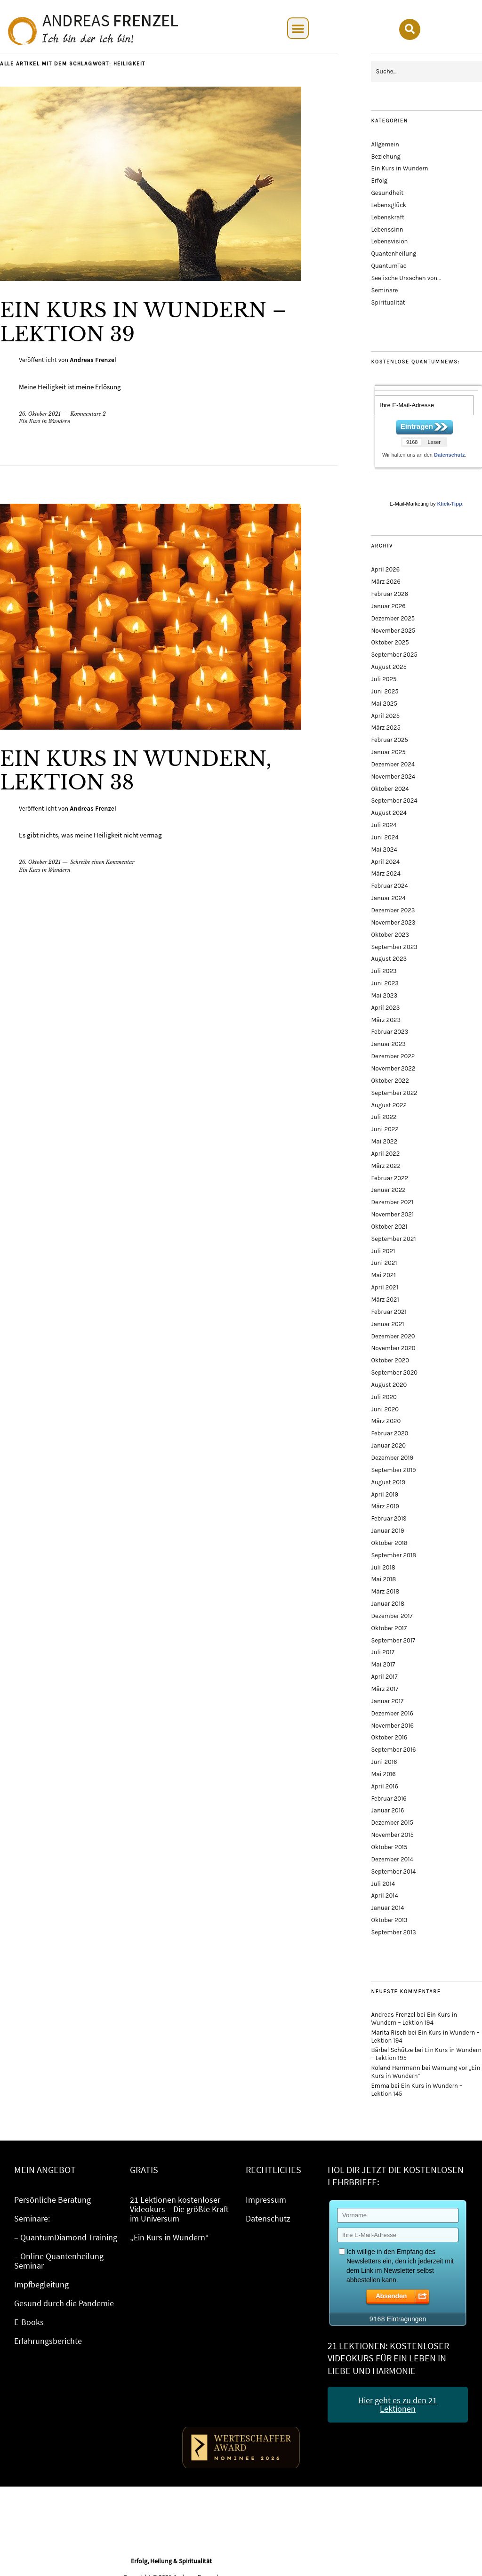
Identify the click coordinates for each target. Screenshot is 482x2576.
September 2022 (394, 1092)
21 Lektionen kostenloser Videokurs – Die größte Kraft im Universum (179, 2209)
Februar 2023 (389, 1031)
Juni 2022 (384, 1129)
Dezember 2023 (393, 910)
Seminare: (32, 2218)
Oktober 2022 (390, 1080)
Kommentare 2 (88, 414)
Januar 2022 (388, 1189)
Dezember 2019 (392, 1457)
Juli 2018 (383, 1567)
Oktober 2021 (389, 1226)
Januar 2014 (387, 1907)
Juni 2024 (384, 837)
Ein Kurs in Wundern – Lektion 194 (414, 2018)
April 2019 (384, 1494)
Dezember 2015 (392, 1822)
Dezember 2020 (393, 1336)
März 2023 (386, 1019)
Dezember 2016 (392, 1713)
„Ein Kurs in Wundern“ (169, 2237)
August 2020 (389, 1384)
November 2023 (393, 922)
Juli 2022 (383, 1116)
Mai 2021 (383, 1275)
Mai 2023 (384, 995)
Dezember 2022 (393, 1056)
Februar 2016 (388, 1798)
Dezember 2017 (391, 1615)
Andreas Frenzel (93, 359)
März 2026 (385, 581)
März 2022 (385, 1165)
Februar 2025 (389, 739)
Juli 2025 (383, 679)
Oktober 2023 (390, 934)
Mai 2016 (383, 1774)
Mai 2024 (384, 849)
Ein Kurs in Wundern (45, 421)
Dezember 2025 (393, 618)
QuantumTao (388, 265)
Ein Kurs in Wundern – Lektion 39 (143, 322)
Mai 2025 (384, 703)
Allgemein (385, 144)
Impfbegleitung (41, 2284)
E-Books (29, 2322)
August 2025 (388, 666)
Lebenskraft (387, 217)
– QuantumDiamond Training (65, 2237)
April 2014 (384, 1895)
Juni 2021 (384, 1262)
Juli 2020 (383, 1397)
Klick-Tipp (449, 504)
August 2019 (388, 1482)
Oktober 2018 (389, 1542)
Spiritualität (388, 302)
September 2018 (393, 1555)
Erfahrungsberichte (48, 2340)
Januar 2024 (388, 898)
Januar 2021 (387, 1324)
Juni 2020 (384, 1409)
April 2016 (384, 1786)
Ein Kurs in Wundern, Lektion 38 (136, 771)
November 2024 (393, 776)
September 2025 (394, 654)
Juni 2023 (384, 983)
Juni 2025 (384, 691)
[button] (298, 28)
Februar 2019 (388, 1518)
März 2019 (385, 1506)
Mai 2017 (383, 1664)
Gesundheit (387, 192)
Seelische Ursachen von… (406, 278)
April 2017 (384, 1676)
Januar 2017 (387, 1701)
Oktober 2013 (389, 1920)
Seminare (384, 290)
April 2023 (385, 1007)
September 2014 (393, 1871)
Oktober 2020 (390, 1360)
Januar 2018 (387, 1603)
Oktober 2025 (390, 642)
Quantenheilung (393, 253)
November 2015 (392, 1834)
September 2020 (394, 1372)
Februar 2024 (389, 885)
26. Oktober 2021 (40, 414)
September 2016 (393, 1749)
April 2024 (385, 861)
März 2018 (385, 1591)
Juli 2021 (383, 1251)
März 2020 (386, 1421)
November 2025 (393, 630)
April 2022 (385, 1153)
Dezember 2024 (392, 764)
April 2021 (384, 1287)
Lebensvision (389, 241)
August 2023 (389, 958)
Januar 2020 (388, 1445)
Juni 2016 (384, 1761)
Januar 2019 (387, 1530)
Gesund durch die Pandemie (64, 2303)
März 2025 (385, 727)
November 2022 (393, 1068)
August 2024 (388, 812)
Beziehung (385, 156)
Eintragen (417, 426)
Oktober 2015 (389, 1847)
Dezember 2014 (392, 1859)
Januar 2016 (387, 1810)
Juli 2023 (383, 970)
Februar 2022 (389, 1178)
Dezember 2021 (392, 1202)
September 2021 (393, 1238)
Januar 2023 (388, 1043)
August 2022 (389, 1105)
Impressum (266, 2199)
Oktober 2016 (389, 1737)
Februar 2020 (389, 1433)
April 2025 (385, 715)
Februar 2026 (389, 593)
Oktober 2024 (390, 788)
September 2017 (393, 1640)
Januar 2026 (388, 606)
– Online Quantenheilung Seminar (59, 2261)
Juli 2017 (382, 1652)
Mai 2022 (384, 1141)
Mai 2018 (383, 1579)
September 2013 (393, 1932)
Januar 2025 (388, 752)
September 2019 (393, 1469)
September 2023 (394, 946)
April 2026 (385, 569)
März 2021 (385, 1299)
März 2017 (384, 1688)
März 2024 (385, 873)
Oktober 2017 (389, 1628)
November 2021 (392, 1214)
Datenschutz (449, 455)
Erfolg (379, 180)
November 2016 (392, 1725)
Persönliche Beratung (52, 2199)
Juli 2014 (383, 1883)
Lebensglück (388, 205)
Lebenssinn (387, 229)
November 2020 (393, 1348)
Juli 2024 (383, 825)
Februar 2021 (388, 1311)
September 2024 (394, 800)
